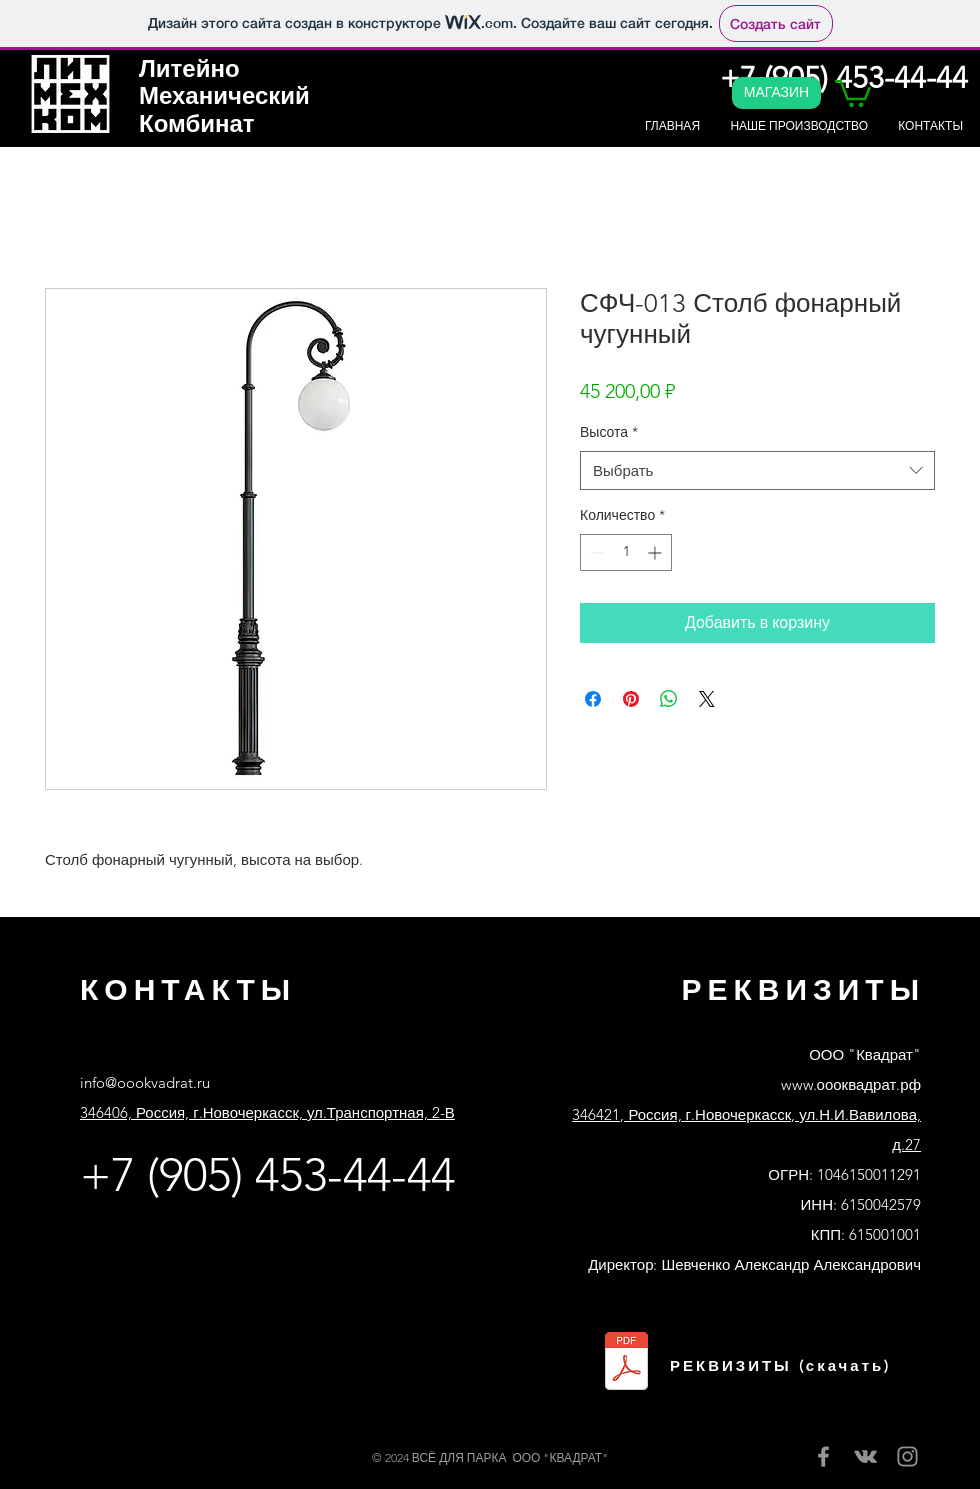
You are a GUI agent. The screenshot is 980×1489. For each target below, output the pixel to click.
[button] (853, 92)
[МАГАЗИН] (776, 93)
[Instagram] (907, 1456)
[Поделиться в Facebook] (593, 699)
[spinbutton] (626, 552)
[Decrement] (595, 552)
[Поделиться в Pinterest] (631, 699)
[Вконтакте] (865, 1456)
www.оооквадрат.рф (851, 1084)
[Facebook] (823, 1456)
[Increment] (656, 552)
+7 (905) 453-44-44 (267, 1175)
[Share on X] (707, 699)
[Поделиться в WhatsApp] (669, 699)
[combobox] (757, 470)
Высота (609, 432)
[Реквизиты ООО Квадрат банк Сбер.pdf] (626, 1363)
